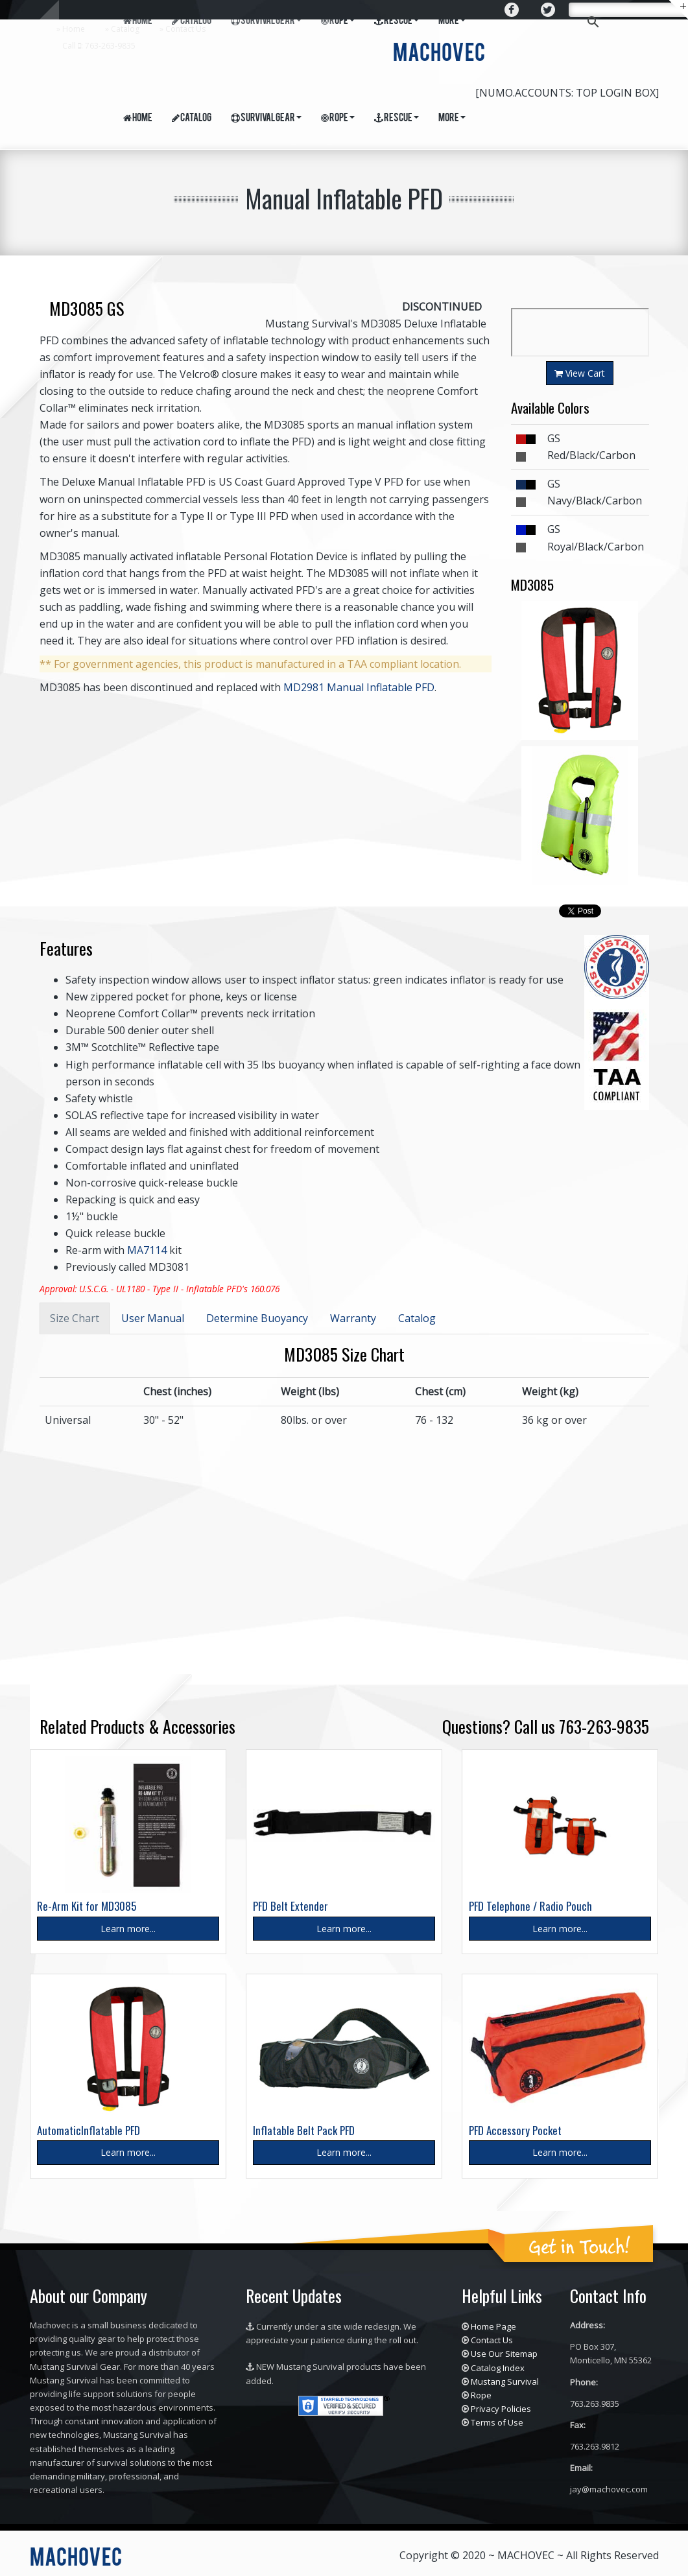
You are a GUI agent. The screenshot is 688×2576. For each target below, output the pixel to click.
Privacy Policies (501, 2409)
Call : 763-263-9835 (99, 45)
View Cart (579, 373)
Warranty (353, 1318)
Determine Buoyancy (257, 1318)
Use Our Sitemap (504, 2353)
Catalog (125, 28)
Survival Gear (266, 118)
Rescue (396, 118)
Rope (338, 118)
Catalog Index (498, 2368)
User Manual (152, 1318)
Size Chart (74, 1318)
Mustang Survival (505, 2381)
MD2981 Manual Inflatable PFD (358, 687)
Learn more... (128, 1928)
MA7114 (147, 1250)
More (452, 118)
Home (73, 28)
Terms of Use (497, 2422)
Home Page (493, 2326)
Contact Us (185, 28)
